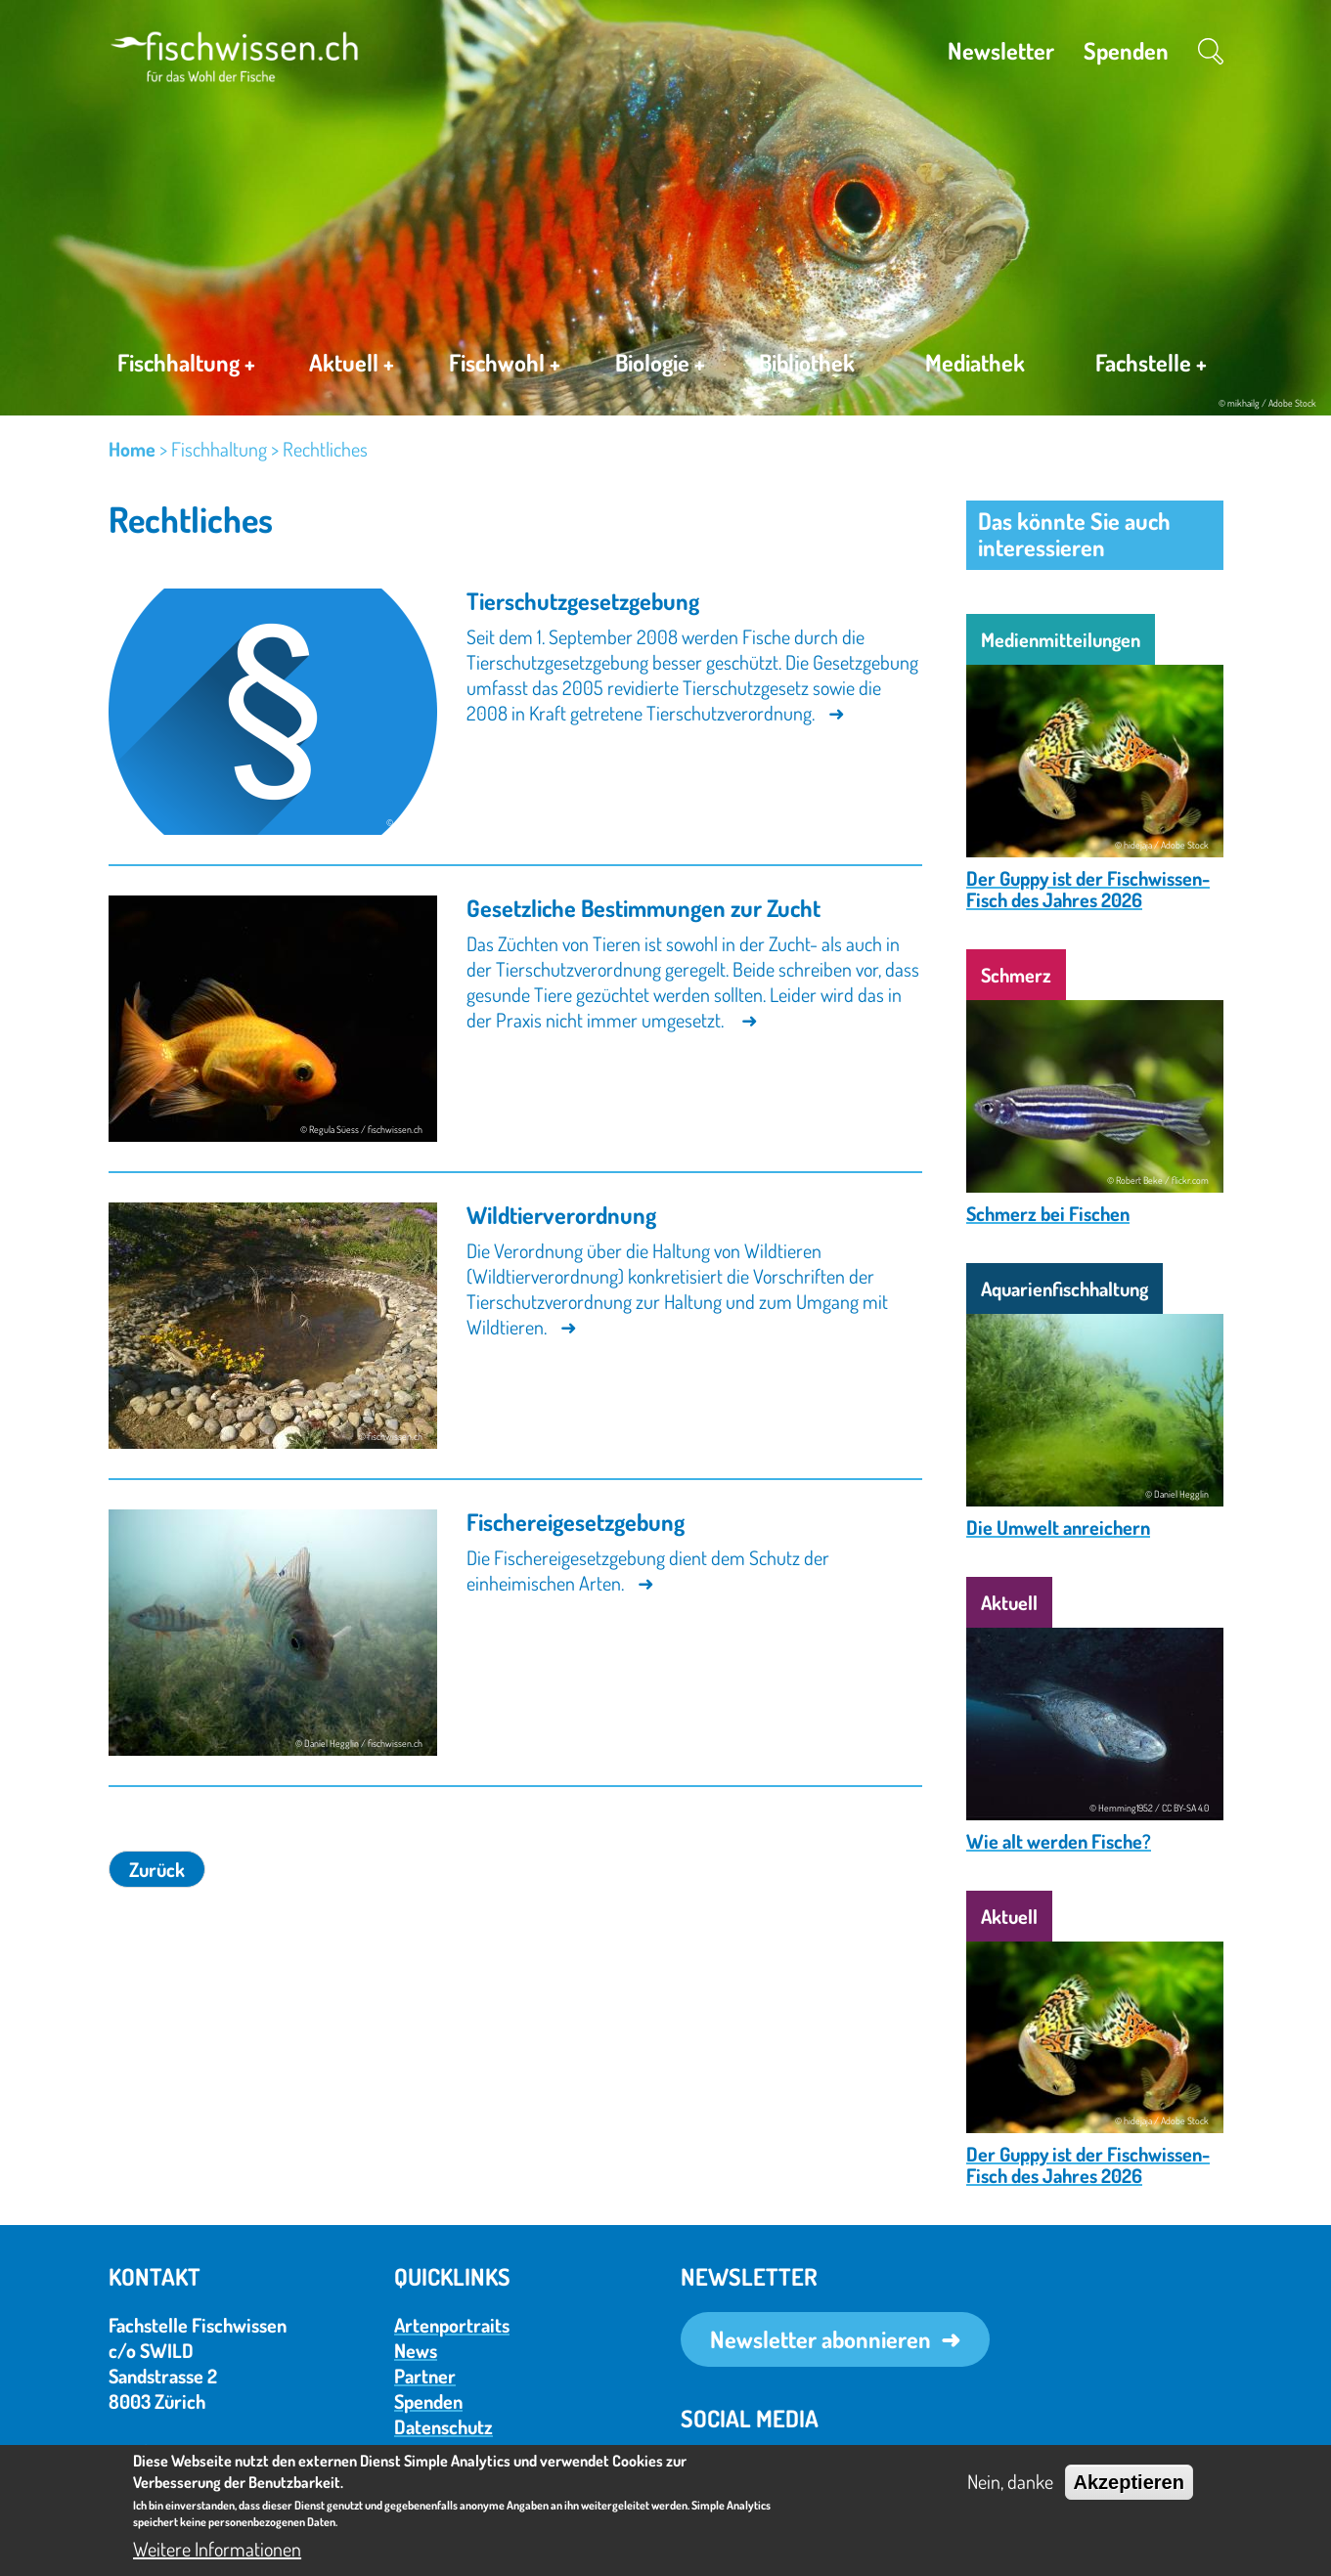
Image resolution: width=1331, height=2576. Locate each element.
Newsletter (1001, 50)
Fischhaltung (186, 365)
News (415, 2350)
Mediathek (975, 362)
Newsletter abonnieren (820, 2339)
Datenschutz (443, 2426)
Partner (425, 2375)
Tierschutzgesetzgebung (582, 601)
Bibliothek (807, 362)
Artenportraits (452, 2324)
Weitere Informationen (217, 2548)
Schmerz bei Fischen (1048, 1213)
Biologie (660, 365)
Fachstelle (1151, 366)
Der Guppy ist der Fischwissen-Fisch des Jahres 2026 (1088, 888)
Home (132, 448)
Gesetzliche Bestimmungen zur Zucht (643, 908)
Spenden (1126, 50)
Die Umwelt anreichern (1058, 1527)
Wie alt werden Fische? (1058, 1841)
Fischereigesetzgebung (575, 1521)
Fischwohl (504, 365)
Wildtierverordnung (561, 1215)
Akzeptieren (1129, 2482)
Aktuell (351, 365)
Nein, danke (1010, 2481)
